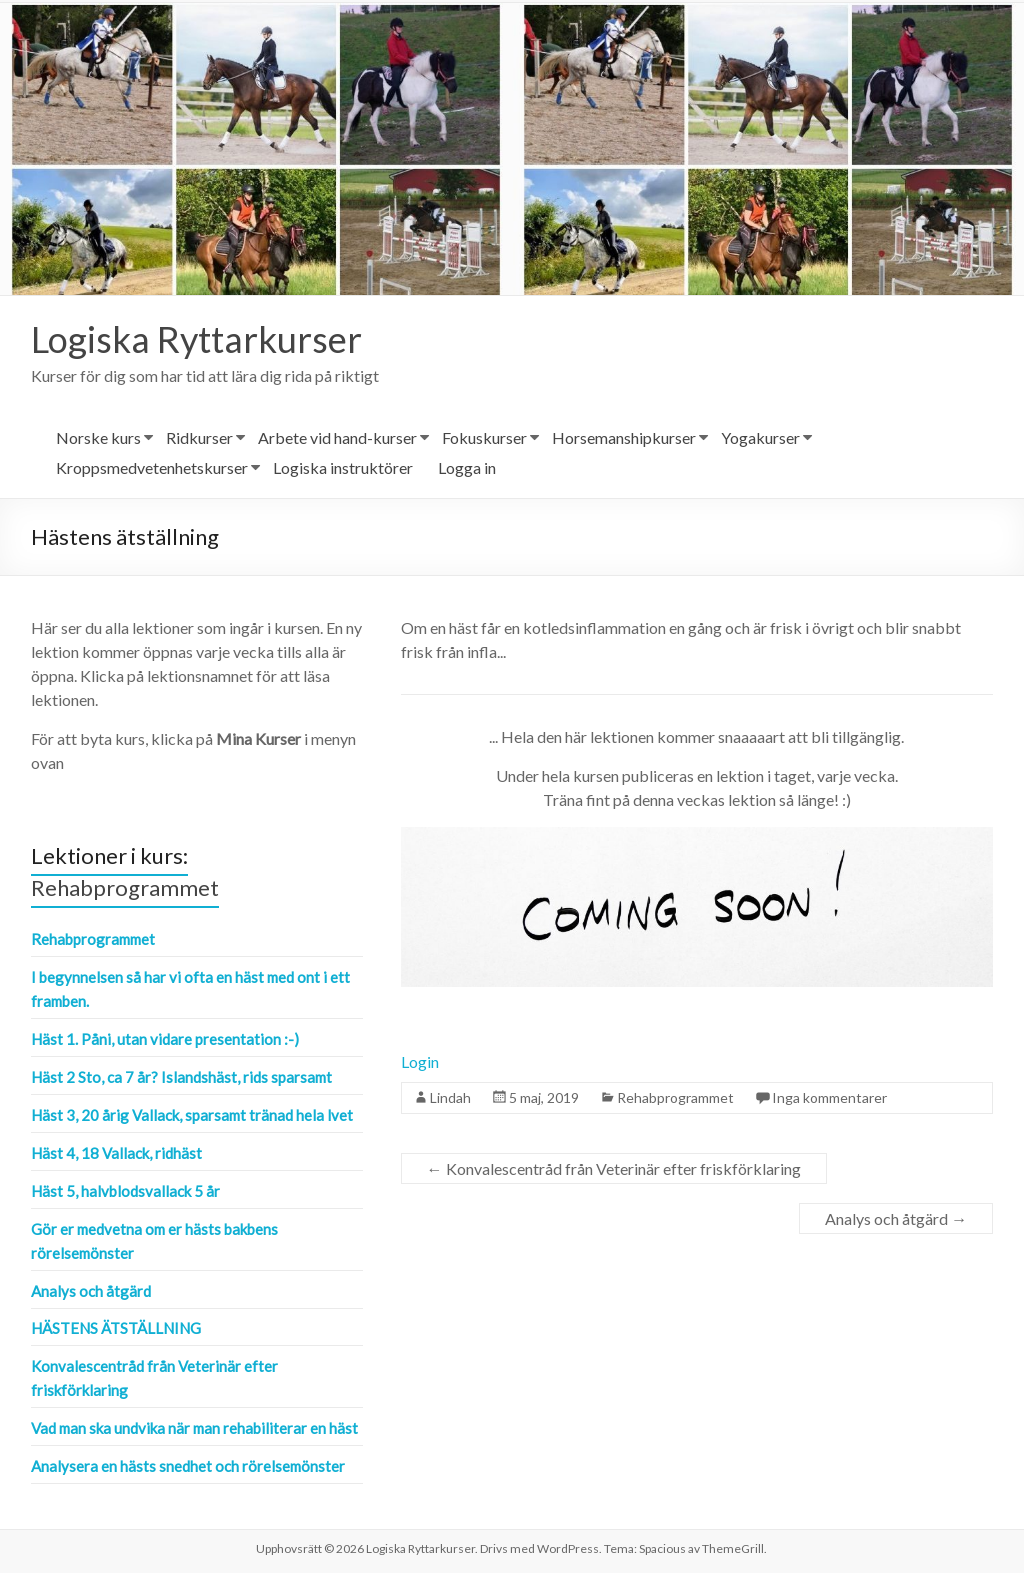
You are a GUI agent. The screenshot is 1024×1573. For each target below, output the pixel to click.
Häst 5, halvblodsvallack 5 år (125, 1191)
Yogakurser (760, 437)
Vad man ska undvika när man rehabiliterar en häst (194, 1428)
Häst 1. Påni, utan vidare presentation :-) (165, 1039)
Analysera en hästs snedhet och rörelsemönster (188, 1466)
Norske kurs (98, 437)
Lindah (450, 1097)
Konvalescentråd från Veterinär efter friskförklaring (614, 1168)
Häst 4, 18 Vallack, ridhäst (116, 1153)
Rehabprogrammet (675, 1097)
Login (420, 1061)
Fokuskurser (484, 437)
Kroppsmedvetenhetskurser (152, 467)
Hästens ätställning (116, 1328)
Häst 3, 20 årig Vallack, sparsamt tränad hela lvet (192, 1115)
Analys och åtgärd (896, 1218)
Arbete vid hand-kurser (337, 437)
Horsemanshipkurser (624, 437)
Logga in (467, 467)
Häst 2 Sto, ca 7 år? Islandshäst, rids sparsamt (181, 1077)
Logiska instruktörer (343, 467)
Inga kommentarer (829, 1097)
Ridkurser (199, 437)
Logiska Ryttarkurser (196, 339)
